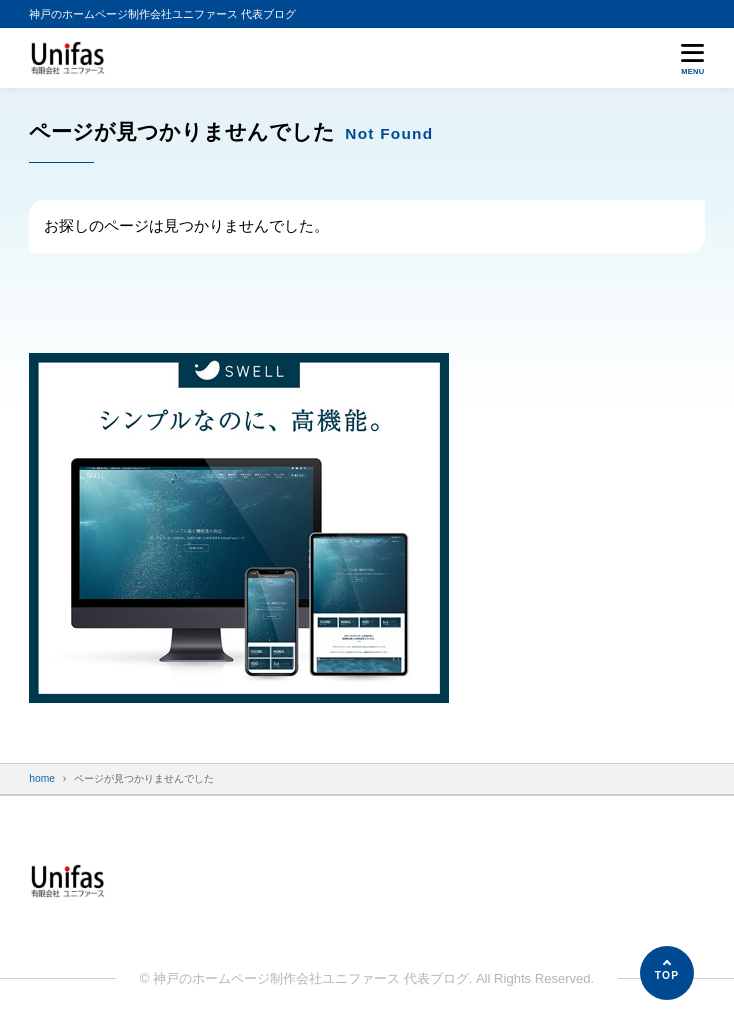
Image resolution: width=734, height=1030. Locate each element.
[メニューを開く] (693, 58)
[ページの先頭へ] (667, 973)
